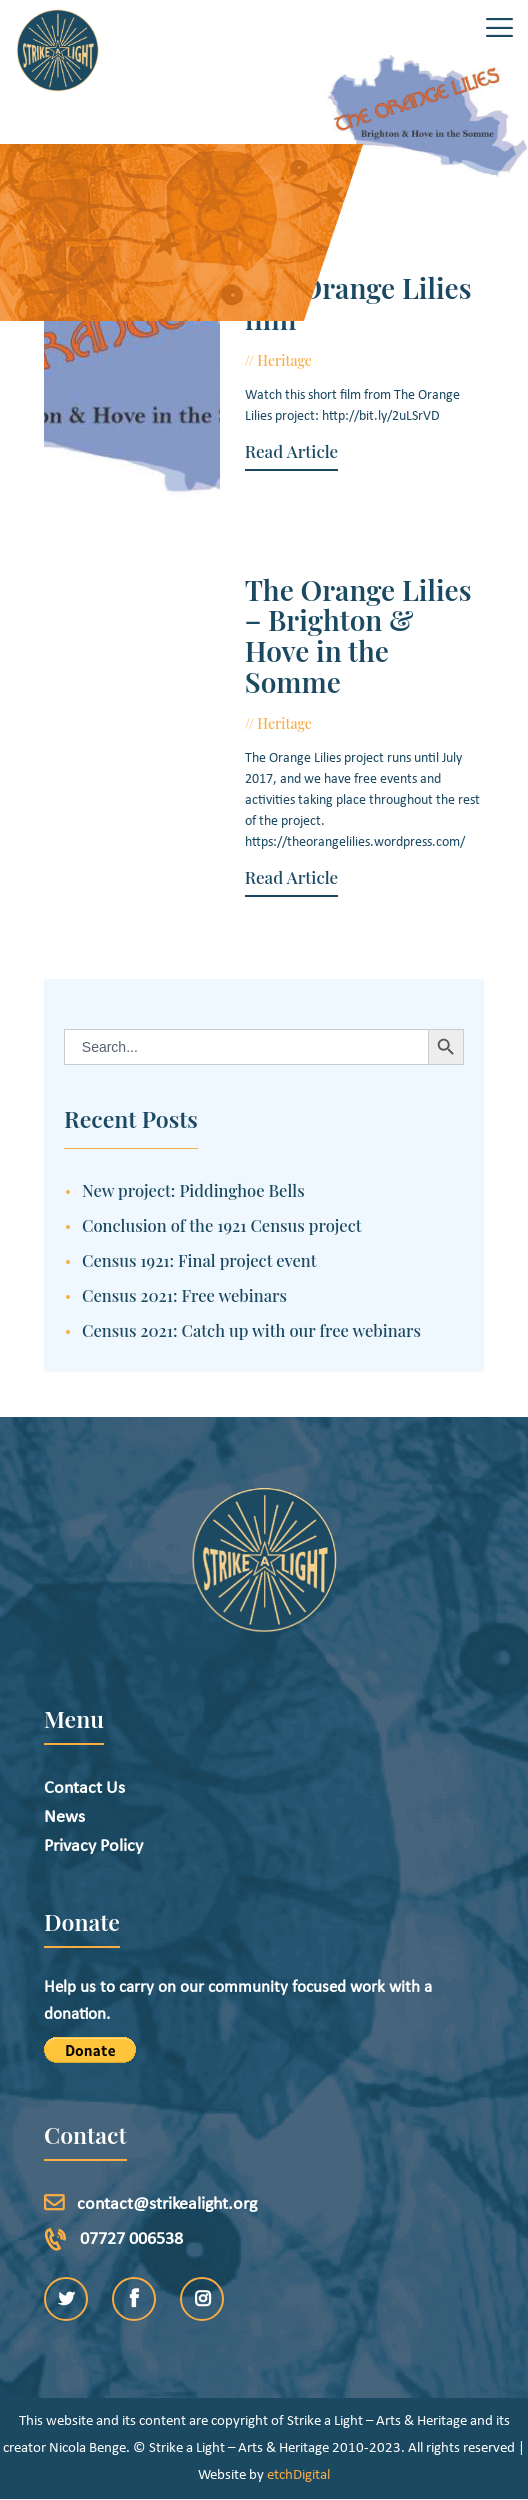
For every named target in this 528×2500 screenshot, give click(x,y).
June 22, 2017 (365, 723)
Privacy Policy (93, 1846)
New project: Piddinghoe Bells (193, 1190)
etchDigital (298, 2475)
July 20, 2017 (364, 360)
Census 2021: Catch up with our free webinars (251, 1330)
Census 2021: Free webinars (184, 1295)
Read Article (291, 451)
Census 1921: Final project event (199, 1260)
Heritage (284, 360)
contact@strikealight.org (167, 2204)
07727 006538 (131, 2239)
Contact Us (84, 1788)
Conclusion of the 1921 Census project (222, 1225)
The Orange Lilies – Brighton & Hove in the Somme (358, 636)
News (64, 1817)
